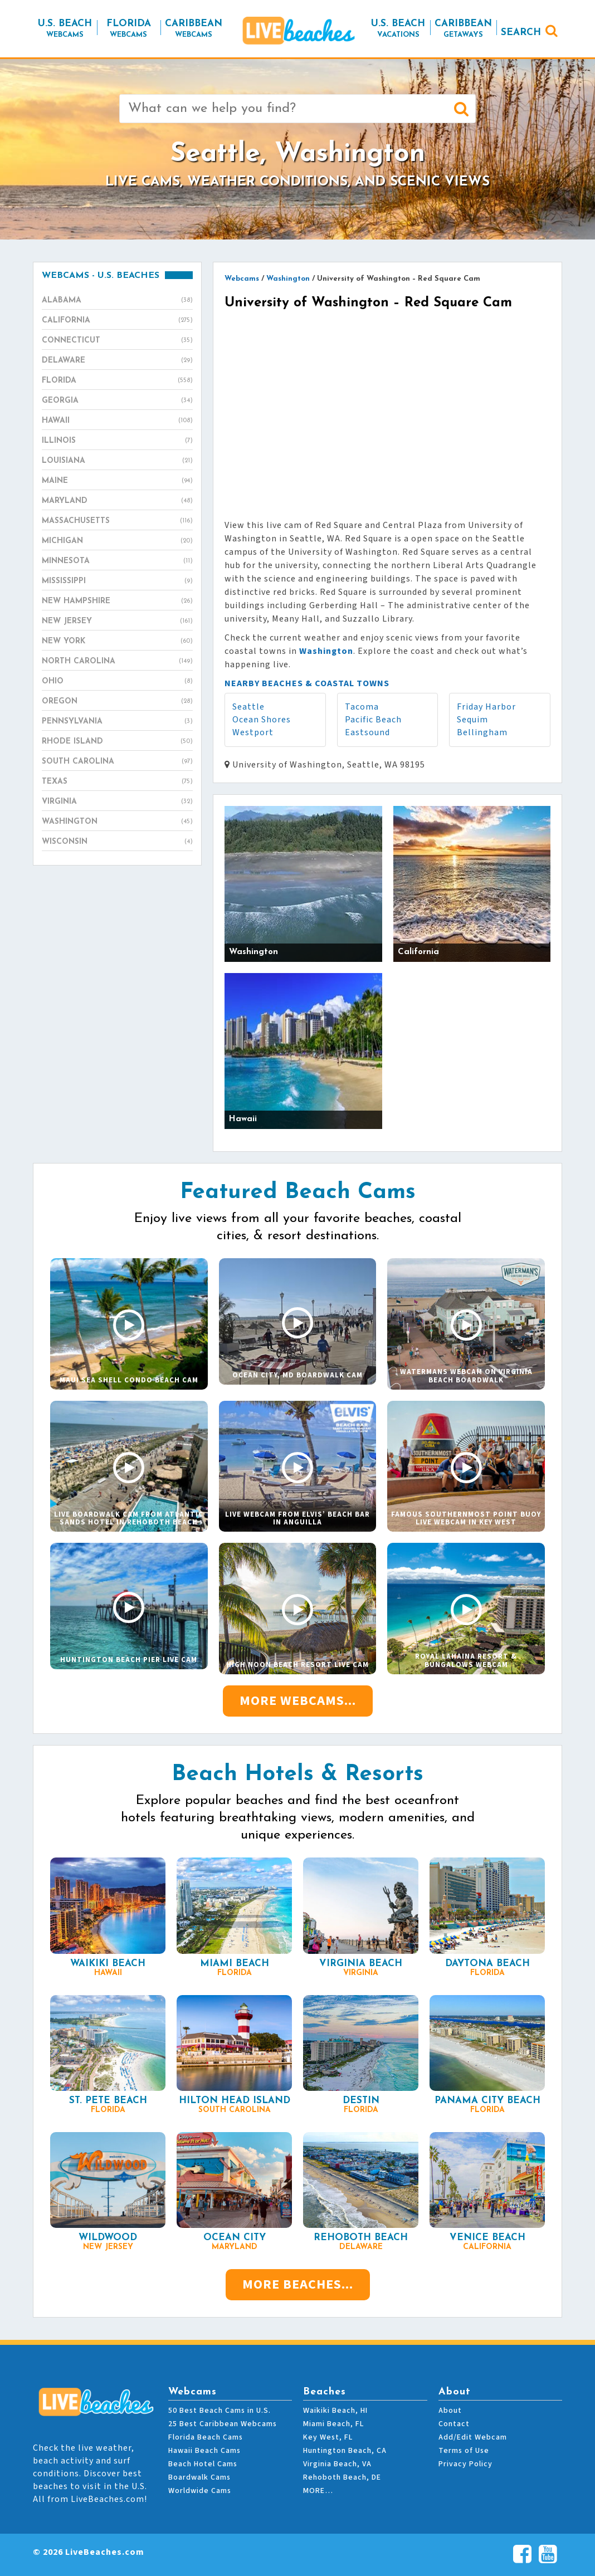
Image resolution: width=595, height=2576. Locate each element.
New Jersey (117, 621)
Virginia (117, 802)
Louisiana (117, 461)
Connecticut (117, 340)
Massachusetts (117, 521)
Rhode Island (117, 741)
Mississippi (117, 581)
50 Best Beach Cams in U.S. (219, 2410)
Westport (253, 732)
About (450, 2410)
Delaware (117, 360)
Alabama (117, 300)
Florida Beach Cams (205, 2437)
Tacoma (362, 707)
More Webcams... (298, 1700)
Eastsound (367, 732)
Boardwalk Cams (199, 2477)
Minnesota (117, 561)
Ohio (117, 681)
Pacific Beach (373, 719)
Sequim (472, 719)
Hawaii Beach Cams (204, 2450)
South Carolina (117, 761)
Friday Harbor (486, 707)
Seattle (248, 707)
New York (117, 641)
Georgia (117, 401)
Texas (117, 782)
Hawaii (117, 421)
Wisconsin (117, 842)
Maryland (117, 501)
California (117, 320)
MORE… (318, 2490)
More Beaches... (297, 2284)
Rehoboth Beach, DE (342, 2477)
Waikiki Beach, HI (335, 2410)
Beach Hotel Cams (202, 2464)
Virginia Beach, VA (337, 2464)
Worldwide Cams (199, 2490)
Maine (117, 481)
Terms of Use (463, 2450)
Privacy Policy (465, 2464)
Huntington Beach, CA (345, 2450)
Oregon (117, 701)
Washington (117, 822)
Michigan (117, 541)
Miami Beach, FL (333, 2424)
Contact (454, 2424)
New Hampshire (117, 601)
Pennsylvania (117, 721)
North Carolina (117, 661)
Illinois (117, 441)
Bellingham (482, 732)
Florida (117, 381)
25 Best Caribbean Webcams (222, 2424)
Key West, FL (328, 2437)
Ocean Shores (261, 719)
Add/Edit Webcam (472, 2437)
